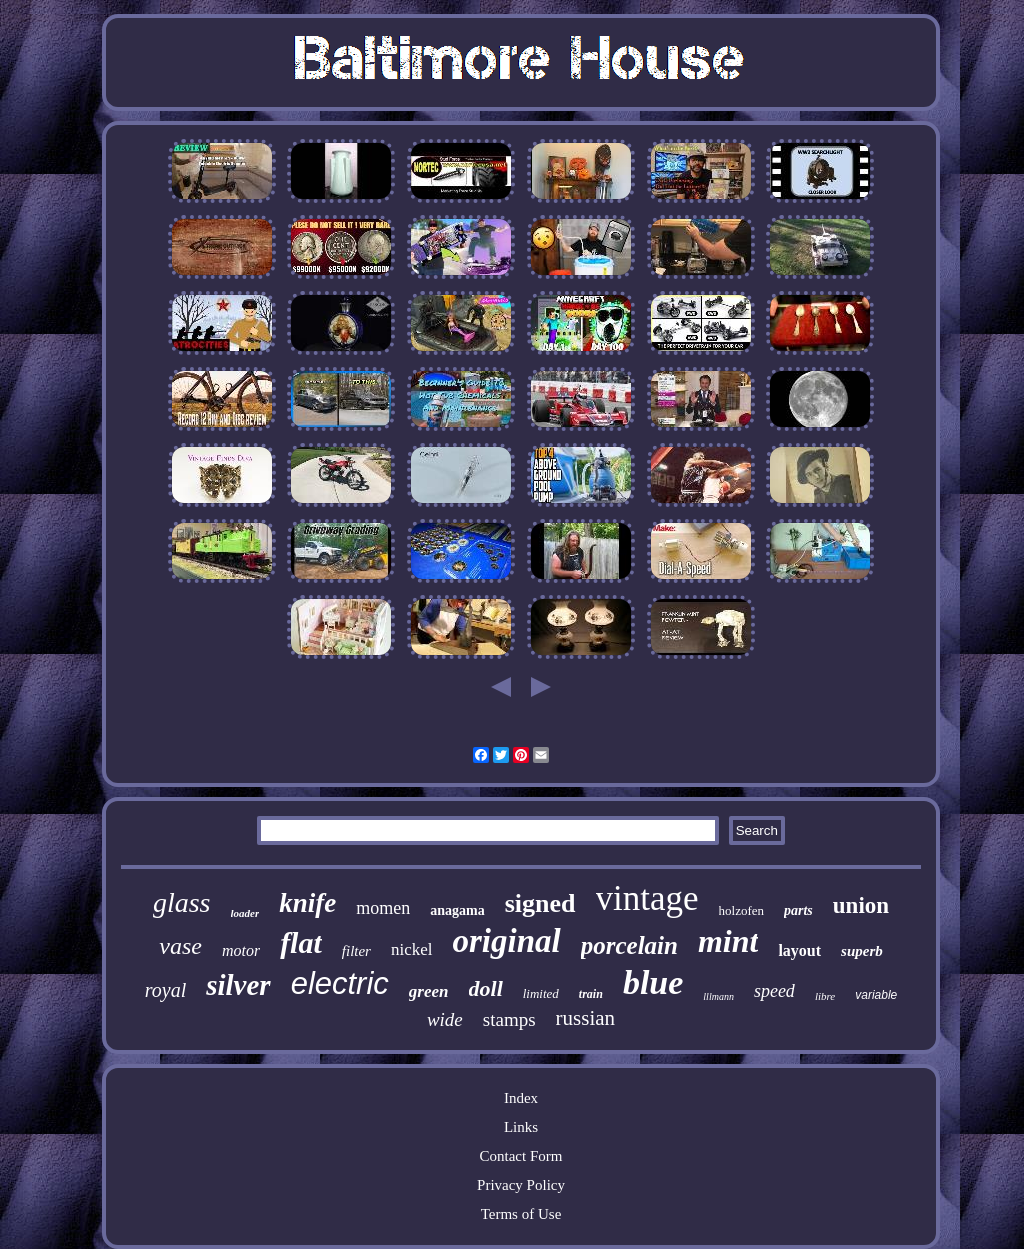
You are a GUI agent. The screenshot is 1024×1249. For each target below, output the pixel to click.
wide (445, 1019)
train (591, 994)
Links (521, 1127)
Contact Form (521, 1156)
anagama (457, 910)
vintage (647, 898)
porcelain (629, 945)
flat (301, 942)
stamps (509, 1019)
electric (340, 983)
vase (180, 946)
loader (245, 913)
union (861, 905)
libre (825, 996)
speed (774, 991)
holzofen (741, 910)
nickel (412, 949)
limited (541, 993)
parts (798, 910)
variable (876, 995)
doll (486, 988)
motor (241, 950)
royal (165, 990)
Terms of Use (521, 1214)
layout (799, 950)
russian (586, 1018)
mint (728, 941)
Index (521, 1098)
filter (356, 951)
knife (307, 903)
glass (182, 902)
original (507, 941)
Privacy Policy (521, 1185)
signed (540, 903)
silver (238, 985)
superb (862, 951)
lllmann (718, 996)
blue (653, 982)
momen (383, 908)
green (429, 991)
